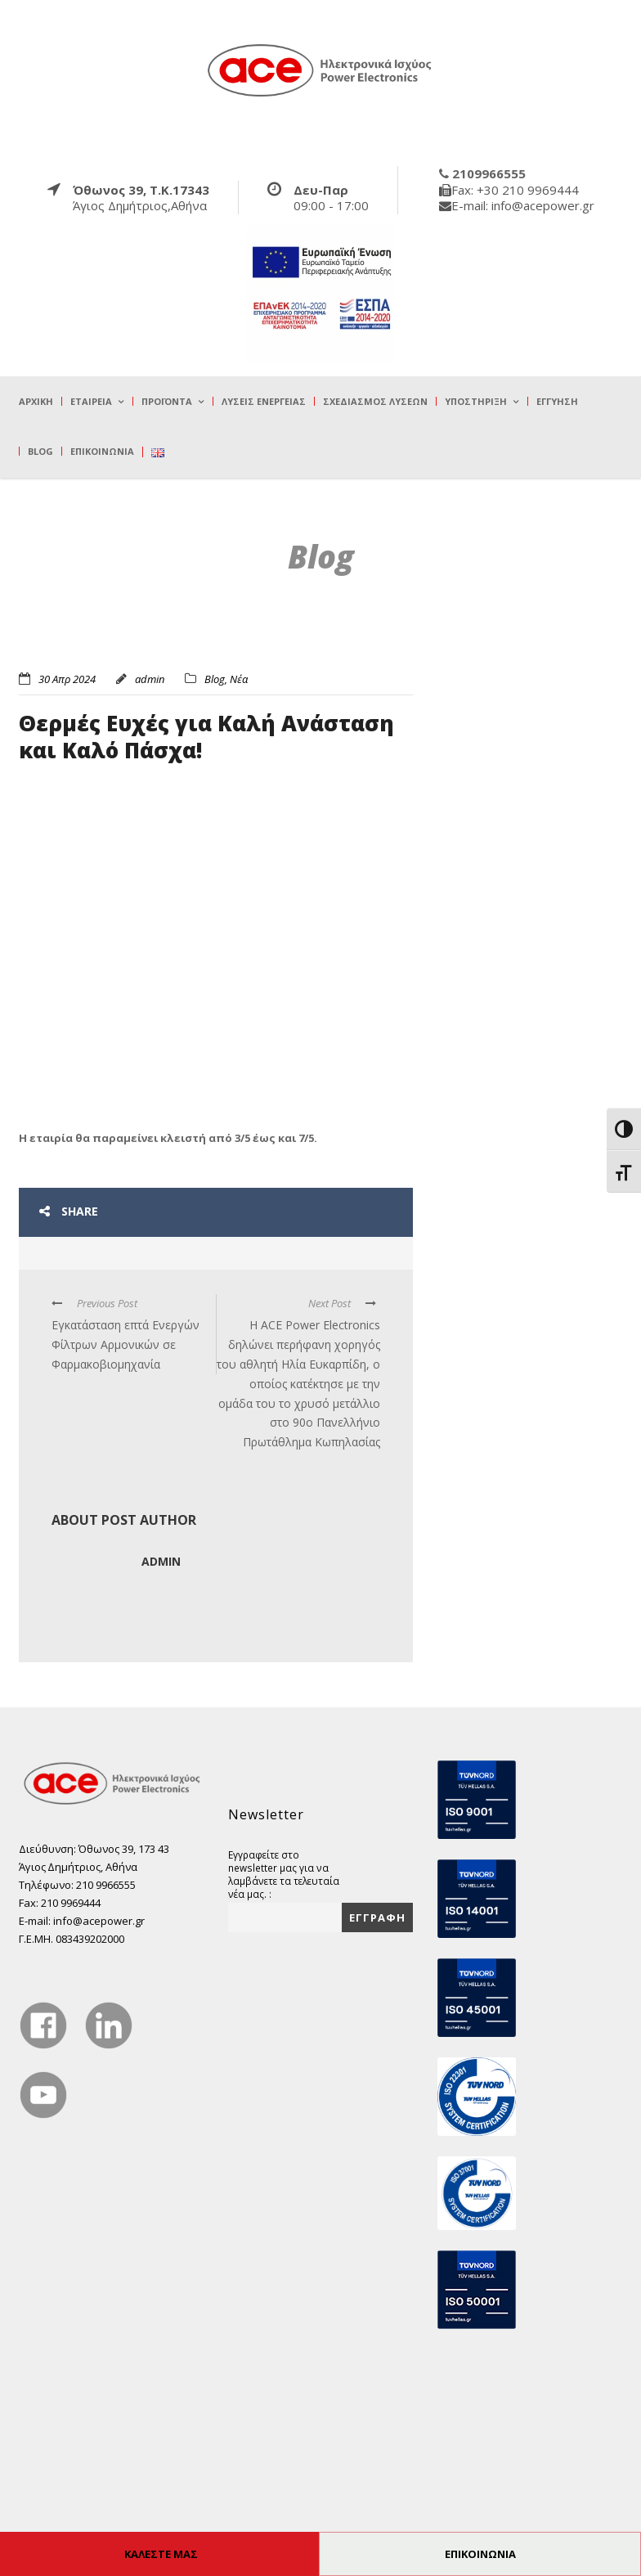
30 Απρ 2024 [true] (67, 679)
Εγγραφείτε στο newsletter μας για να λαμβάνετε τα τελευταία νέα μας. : (283, 1874)
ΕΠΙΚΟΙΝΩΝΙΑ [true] (480, 2554)
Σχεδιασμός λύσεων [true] (375, 401)
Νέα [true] (239, 679)
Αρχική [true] (36, 401)
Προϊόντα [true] (166, 401)
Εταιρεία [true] (91, 401)
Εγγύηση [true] (557, 401)
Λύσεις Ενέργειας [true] (264, 401)
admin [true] (149, 679)
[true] (320, 69)
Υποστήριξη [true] (476, 401)
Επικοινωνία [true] (102, 451)
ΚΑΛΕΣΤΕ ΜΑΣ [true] (161, 2554)
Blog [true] (40, 451)
